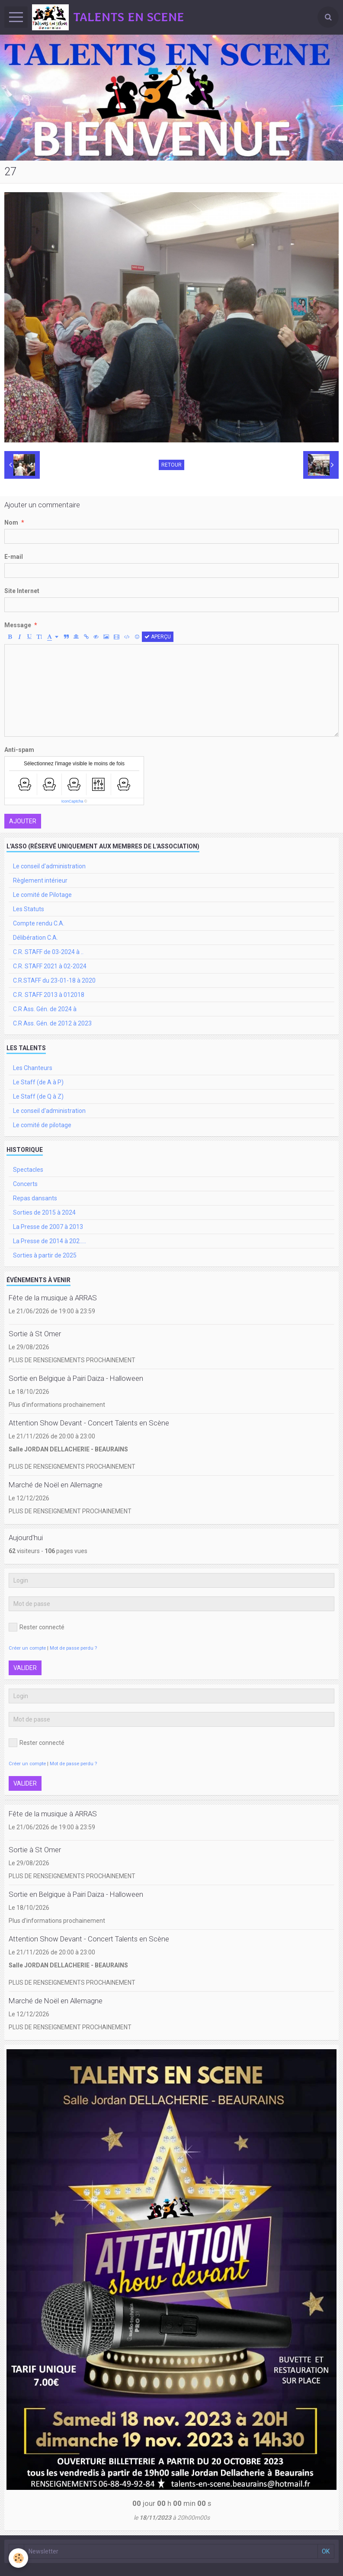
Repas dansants (35, 1198)
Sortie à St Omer (35, 1333)
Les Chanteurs (32, 1067)
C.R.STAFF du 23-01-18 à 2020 (54, 980)
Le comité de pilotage (42, 1125)
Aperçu (157, 637)
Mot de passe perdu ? (73, 1648)
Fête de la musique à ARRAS (53, 1297)
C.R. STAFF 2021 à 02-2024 (50, 966)
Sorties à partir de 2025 (45, 1255)
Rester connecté (36, 1627)
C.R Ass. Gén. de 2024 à (45, 1009)
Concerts (25, 1183)
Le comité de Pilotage (42, 894)
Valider (25, 1667)
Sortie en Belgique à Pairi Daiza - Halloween (76, 1378)
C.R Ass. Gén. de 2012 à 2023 (52, 1023)
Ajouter (22, 821)
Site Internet (21, 590)
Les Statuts (28, 909)
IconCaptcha (72, 801)
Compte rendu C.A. (38, 923)
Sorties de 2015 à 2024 (44, 1212)
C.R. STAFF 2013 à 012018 (48, 994)
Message (17, 625)
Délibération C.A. (35, 937)
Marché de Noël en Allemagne (56, 1484)
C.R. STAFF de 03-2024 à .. (48, 951)
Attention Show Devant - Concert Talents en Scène (89, 1423)
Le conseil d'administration (49, 866)
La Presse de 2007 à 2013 (48, 1226)
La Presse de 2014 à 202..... (49, 1241)
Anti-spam (19, 749)
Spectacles (28, 1169)
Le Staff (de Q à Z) (38, 1096)
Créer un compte (27, 1648)
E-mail (13, 556)
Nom (11, 522)
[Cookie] (18, 2558)
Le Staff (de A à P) (38, 1082)
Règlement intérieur (40, 880)
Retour (171, 465)
